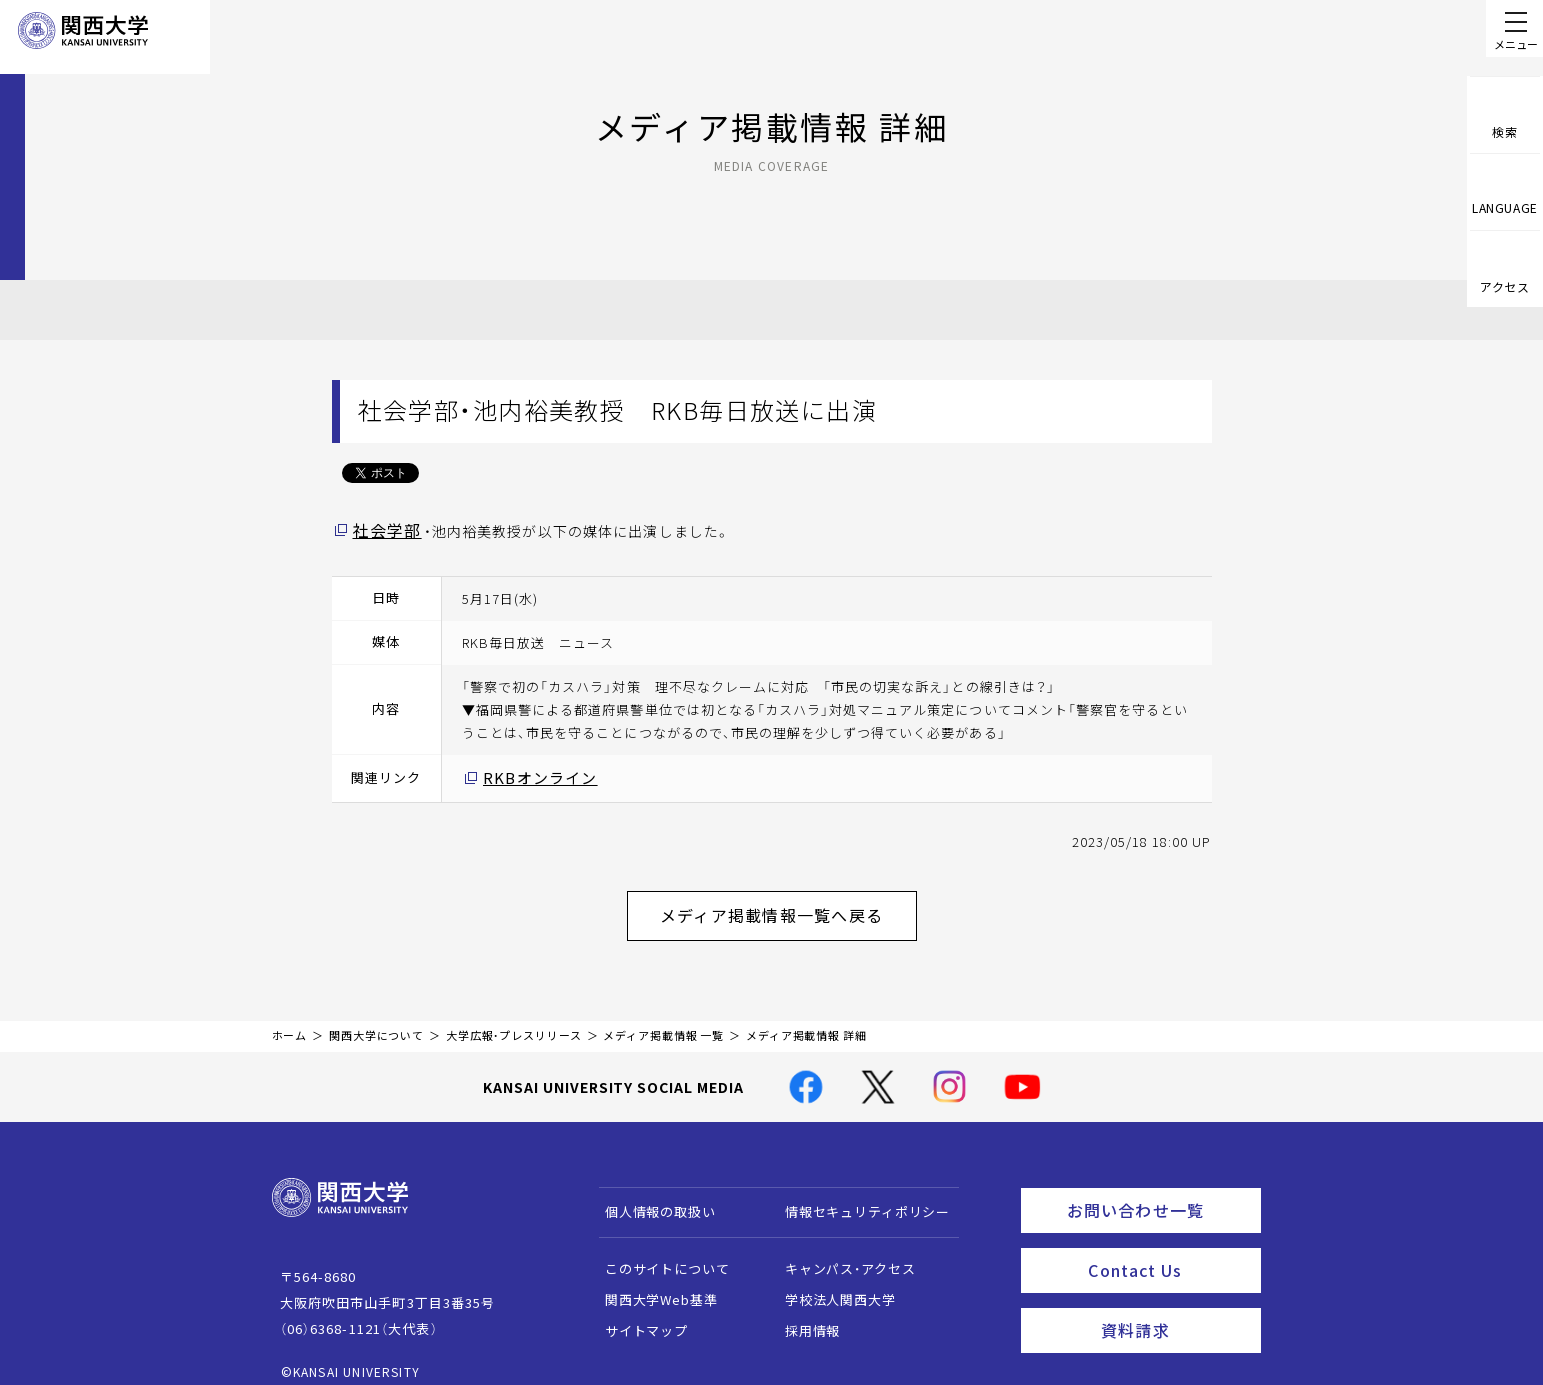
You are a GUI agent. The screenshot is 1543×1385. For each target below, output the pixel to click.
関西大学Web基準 (651, 1283)
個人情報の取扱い (650, 1195)
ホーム (290, 1020)
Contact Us (1167, 1246)
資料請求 (1174, 1301)
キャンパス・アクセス (840, 1252)
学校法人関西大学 (830, 1283)
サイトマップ (636, 1314)
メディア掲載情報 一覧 (663, 1020)
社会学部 (383, 529)
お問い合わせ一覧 (1159, 1191)
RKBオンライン (531, 774)
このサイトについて (657, 1252)
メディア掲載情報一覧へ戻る (788, 905)
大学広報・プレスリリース (514, 1020)
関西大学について (376, 1020)
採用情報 (802, 1314)
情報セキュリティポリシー (857, 1195)
